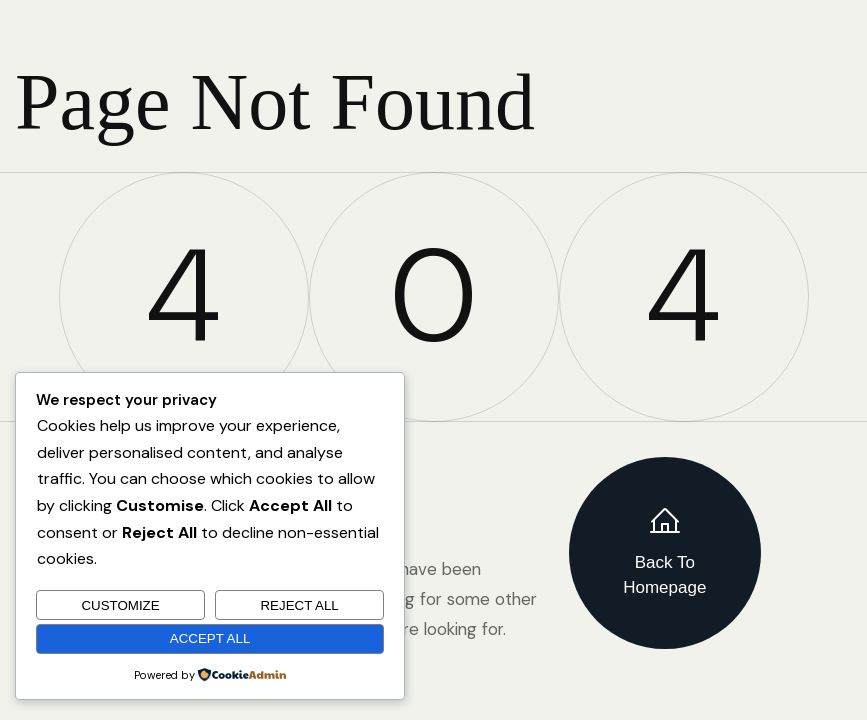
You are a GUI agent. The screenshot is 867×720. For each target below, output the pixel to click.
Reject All (299, 605)
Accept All (210, 638)
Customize (120, 605)
